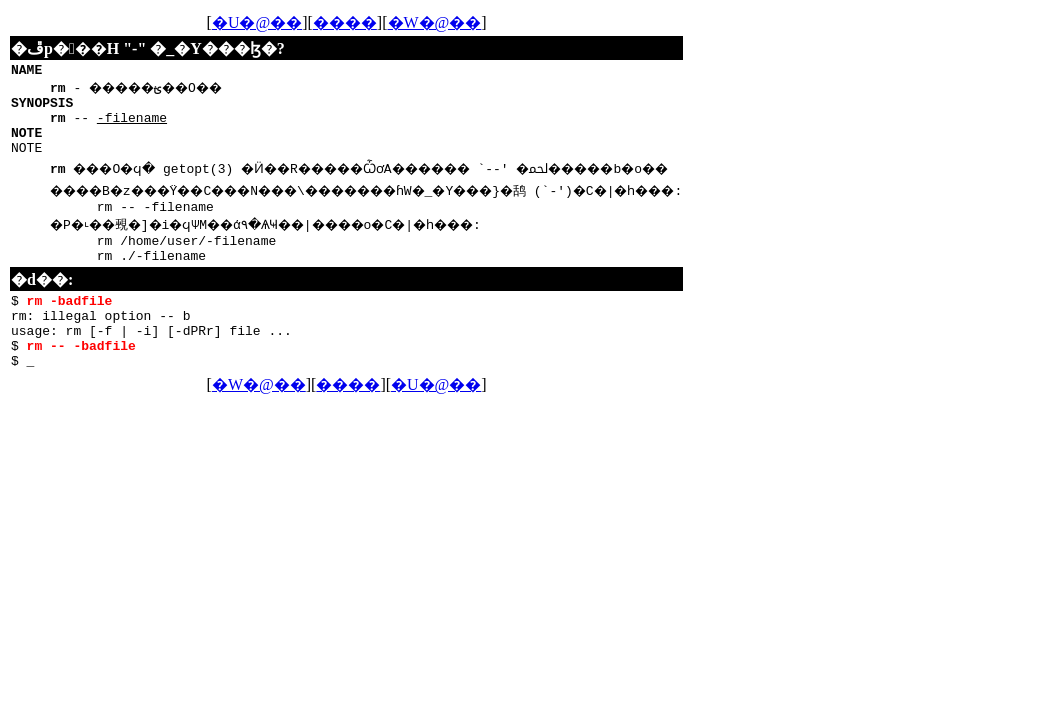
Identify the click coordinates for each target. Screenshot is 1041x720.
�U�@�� (302, 22)
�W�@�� (480, 22)
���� (390, 22)
